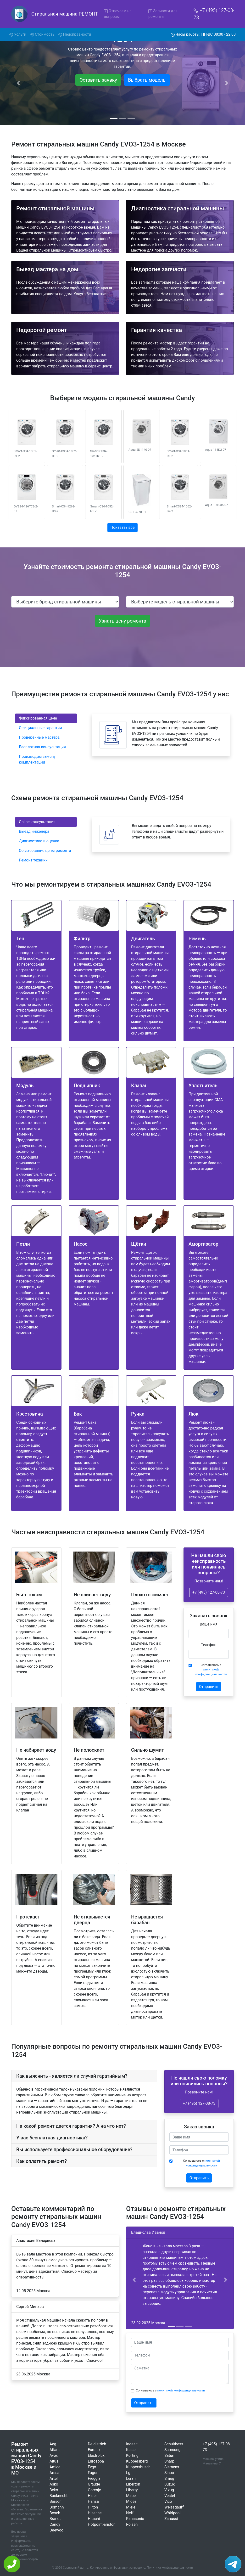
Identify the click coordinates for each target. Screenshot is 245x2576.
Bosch (55, 2513)
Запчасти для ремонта (163, 14)
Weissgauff (174, 2507)
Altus (54, 2461)
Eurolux (94, 2449)
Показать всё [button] (123, 527)
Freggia (94, 2478)
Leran (131, 2478)
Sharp (169, 2461)
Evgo (92, 2467)
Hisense (95, 2513)
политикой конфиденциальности (181, 2390)
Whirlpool (172, 2513)
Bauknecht (58, 2495)
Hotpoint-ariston (102, 2524)
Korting (132, 2455)
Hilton (93, 2507)
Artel (54, 2478)
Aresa (54, 2472)
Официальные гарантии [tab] (40, 728)
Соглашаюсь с (211, 1669)
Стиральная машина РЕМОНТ (64, 14)
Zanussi (171, 2518)
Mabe (131, 2495)
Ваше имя (208, 1624)
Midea (131, 2501)
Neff (130, 2513)
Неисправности (74, 34)
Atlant (55, 2449)
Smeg (169, 2478)
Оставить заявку (98, 80)
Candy (55, 2524)
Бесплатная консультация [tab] (42, 747)
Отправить (208, 1686)
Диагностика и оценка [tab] (39, 841)
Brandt (55, 2518)
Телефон (209, 1644)
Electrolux (96, 2455)
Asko (54, 2484)
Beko (54, 2490)
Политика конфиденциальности (170, 2567)
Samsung (172, 2449)
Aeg (53, 2444)
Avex (54, 2455)
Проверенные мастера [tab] (39, 737)
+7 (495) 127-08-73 (214, 13)
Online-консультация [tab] (37, 822)
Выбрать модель (147, 80)
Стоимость (42, 34)
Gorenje (94, 2490)
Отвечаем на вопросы (118, 14)
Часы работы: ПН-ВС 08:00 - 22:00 (203, 34)
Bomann (57, 2507)
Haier (92, 2495)
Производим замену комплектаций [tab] (37, 759)
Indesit (132, 2444)
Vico (168, 2501)
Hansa (93, 2501)
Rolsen (132, 2524)
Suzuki (170, 2484)
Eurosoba (96, 2461)
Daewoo (56, 2530)
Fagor (93, 2472)
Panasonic (135, 2518)
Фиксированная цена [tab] (38, 718)
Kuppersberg (137, 2461)
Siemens (171, 2467)
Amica (55, 2467)
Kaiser (131, 2449)
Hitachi (94, 2518)
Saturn (170, 2455)
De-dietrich (97, 2444)
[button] (134, 2280)
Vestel (169, 2495)
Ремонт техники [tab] (33, 860)
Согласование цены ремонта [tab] (45, 850)
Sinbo (169, 2472)
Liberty (132, 2490)
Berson (55, 2501)
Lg (128, 2472)
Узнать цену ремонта (122, 621)
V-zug (169, 2490)
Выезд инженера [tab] (34, 831)
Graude (94, 2484)
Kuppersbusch (138, 2467)
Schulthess (173, 2444)
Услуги (18, 34)
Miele (130, 2507)
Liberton (133, 2484)
